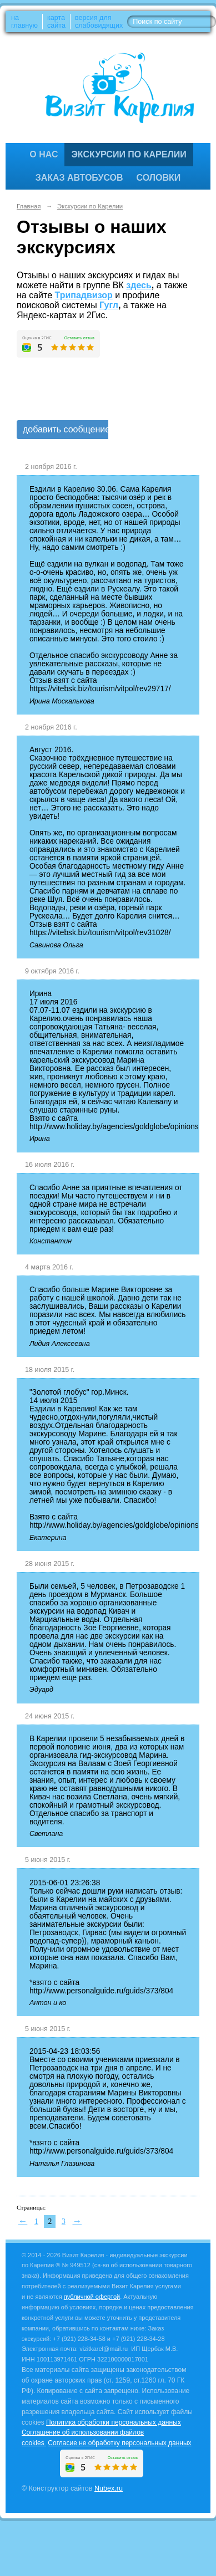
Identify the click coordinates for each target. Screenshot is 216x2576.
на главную (24, 21)
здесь (139, 285)
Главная (29, 206)
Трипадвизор (84, 295)
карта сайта (56, 21)
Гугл (108, 305)
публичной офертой (92, 2296)
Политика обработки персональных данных (113, 2422)
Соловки (159, 177)
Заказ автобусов (79, 177)
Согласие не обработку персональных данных (119, 2443)
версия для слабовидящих (99, 21)
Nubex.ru (108, 2488)
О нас (43, 154)
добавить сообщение (66, 429)
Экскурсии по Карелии (128, 154)
